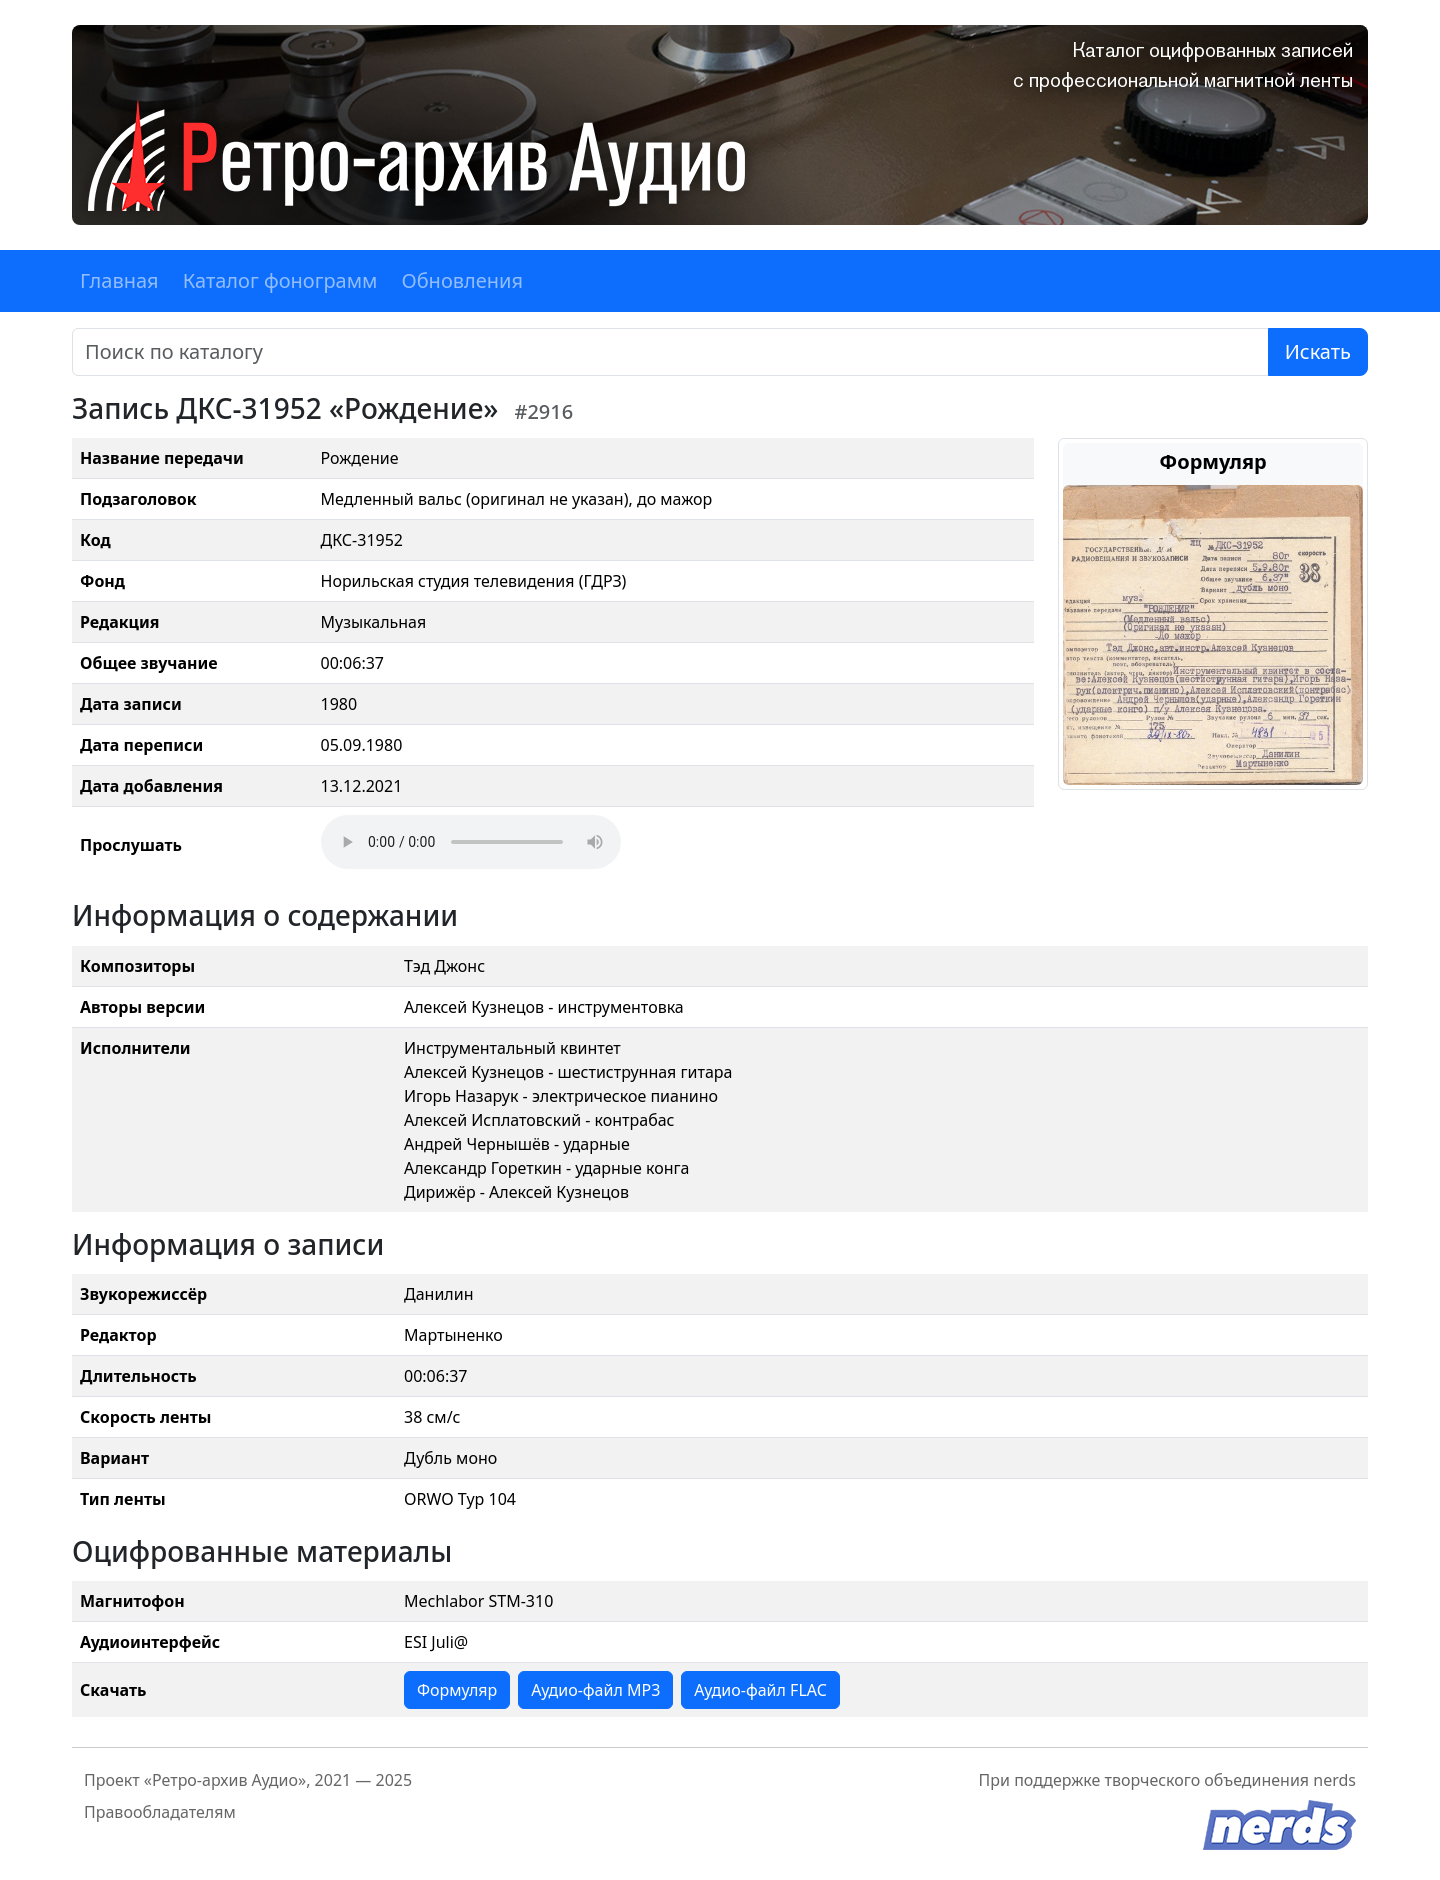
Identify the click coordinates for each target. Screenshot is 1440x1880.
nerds (1334, 1780)
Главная (119, 280)
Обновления (462, 280)
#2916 (543, 411)
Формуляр (457, 1690)
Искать (1318, 351)
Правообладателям (160, 1812)
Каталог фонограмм (280, 280)
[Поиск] (670, 352)
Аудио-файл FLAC (760, 1690)
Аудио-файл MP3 (595, 1690)
